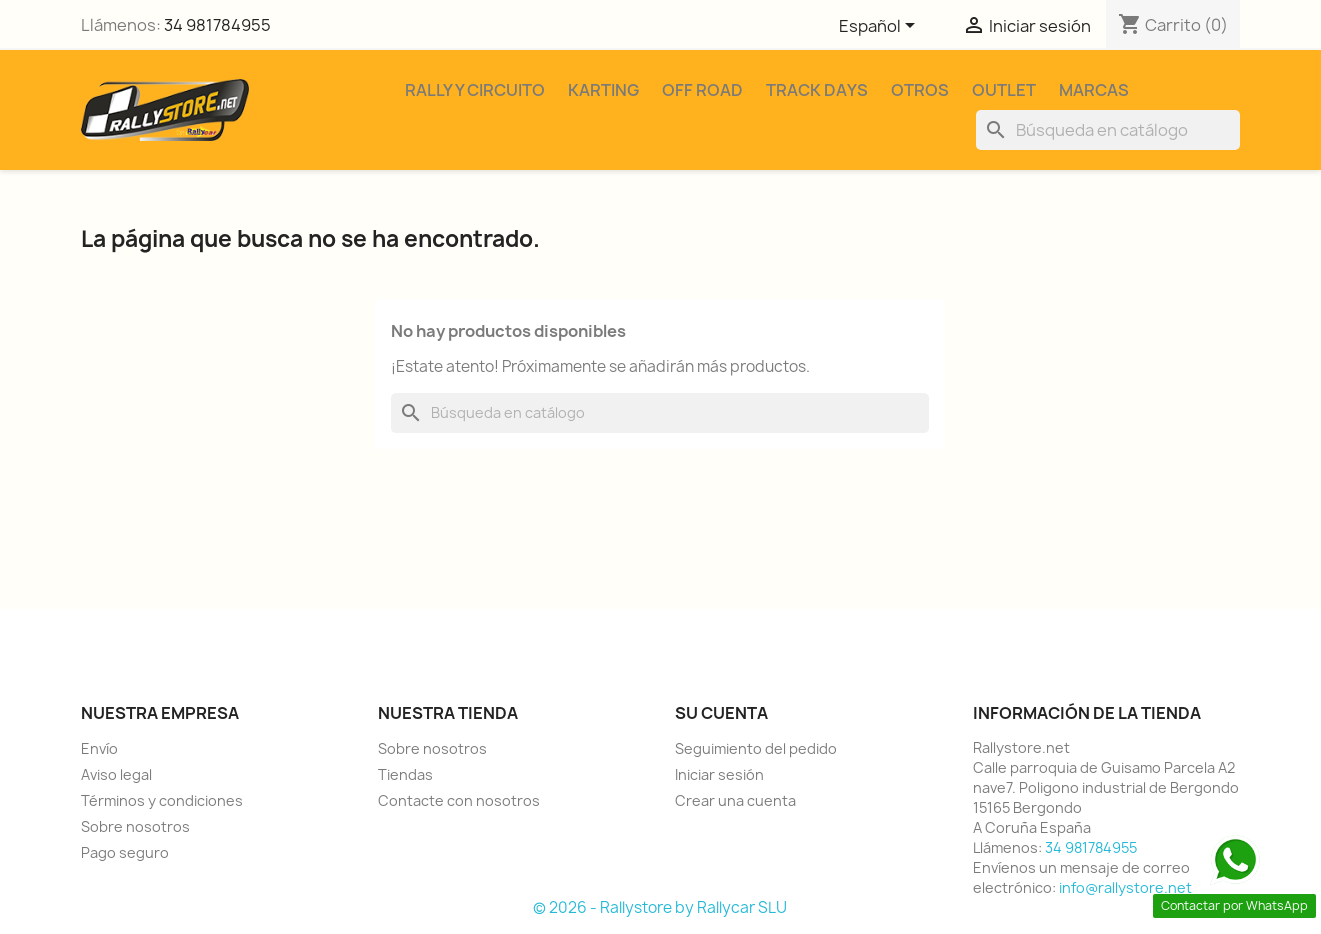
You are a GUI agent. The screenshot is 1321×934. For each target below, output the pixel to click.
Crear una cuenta (735, 800)
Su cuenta (721, 713)
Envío (99, 748)
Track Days (817, 90)
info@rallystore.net (1125, 887)
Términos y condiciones (162, 800)
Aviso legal (116, 774)
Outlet (1004, 90)
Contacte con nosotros (459, 800)
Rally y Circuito (475, 90)
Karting (603, 90)
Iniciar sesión (719, 774)
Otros (920, 90)
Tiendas (405, 774)
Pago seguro (125, 852)
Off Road (702, 90)
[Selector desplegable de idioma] (880, 27)
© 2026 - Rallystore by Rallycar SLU (660, 907)
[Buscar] (1108, 130)
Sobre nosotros (135, 826)
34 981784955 (217, 25)
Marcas (1094, 90)
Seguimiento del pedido (756, 748)
